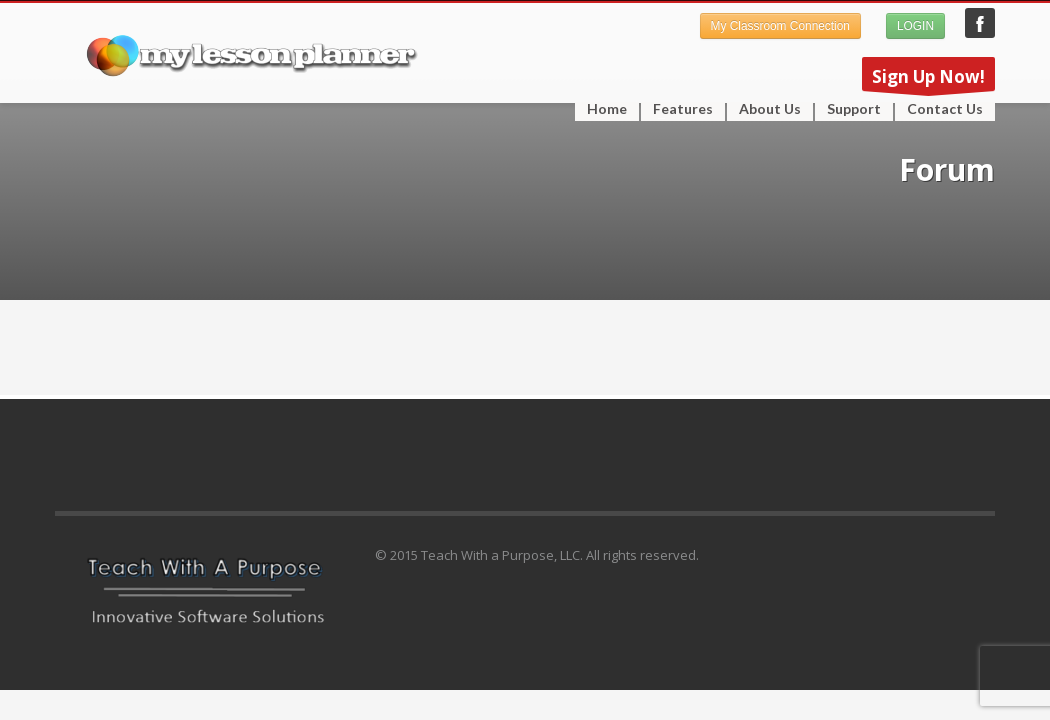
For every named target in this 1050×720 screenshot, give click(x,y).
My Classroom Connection (780, 26)
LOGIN (915, 26)
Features (677, 109)
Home (607, 109)
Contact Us (945, 109)
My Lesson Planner (980, 23)
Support (848, 109)
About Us (770, 109)
